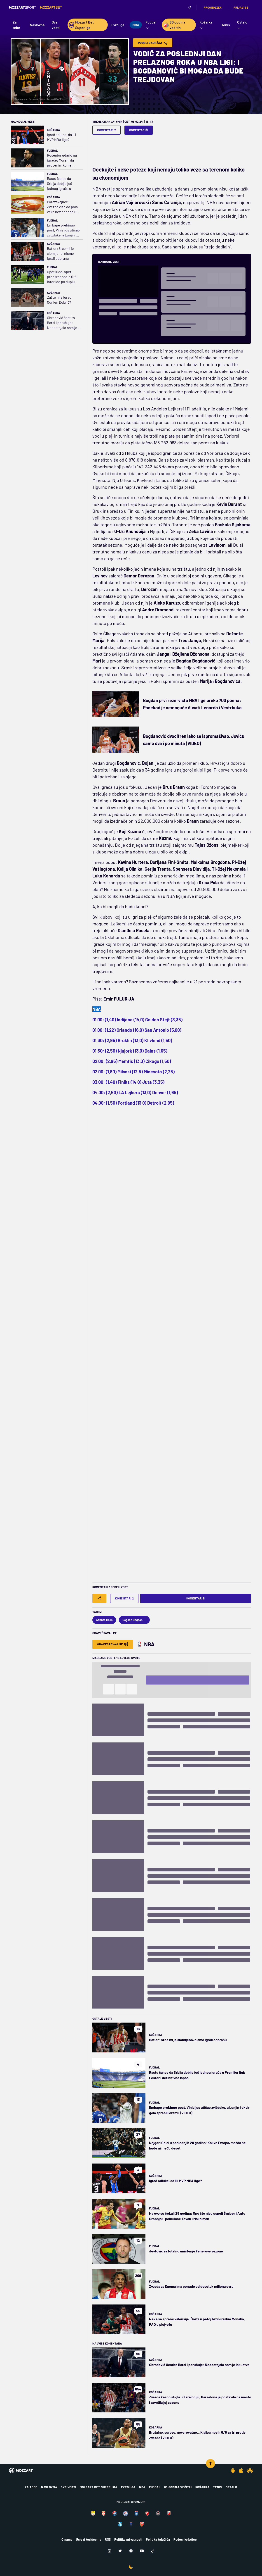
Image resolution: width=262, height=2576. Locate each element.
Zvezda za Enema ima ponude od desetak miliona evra (191, 2286)
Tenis (217, 2487)
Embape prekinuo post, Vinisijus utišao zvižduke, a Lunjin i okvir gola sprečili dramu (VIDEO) (63, 230)
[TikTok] (152, 2551)
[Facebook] (131, 2551)
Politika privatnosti (128, 2539)
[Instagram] (109, 2551)
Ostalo (231, 2487)
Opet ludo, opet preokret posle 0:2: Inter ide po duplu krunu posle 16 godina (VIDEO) (62, 276)
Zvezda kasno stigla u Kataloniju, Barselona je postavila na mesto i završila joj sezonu (200, 2399)
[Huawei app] (250, 2470)
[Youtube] (141, 2551)
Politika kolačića (158, 2539)
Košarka (53, 130)
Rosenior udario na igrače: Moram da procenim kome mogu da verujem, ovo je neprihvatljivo (63, 160)
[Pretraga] (190, 7)
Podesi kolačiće (185, 2539)
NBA (142, 2487)
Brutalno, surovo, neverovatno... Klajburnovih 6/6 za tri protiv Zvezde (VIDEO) (197, 2435)
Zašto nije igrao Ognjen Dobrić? (59, 299)
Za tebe (31, 2487)
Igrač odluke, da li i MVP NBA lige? (61, 137)
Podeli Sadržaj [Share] (153, 43)
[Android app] (233, 2470)
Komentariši (138, 130)
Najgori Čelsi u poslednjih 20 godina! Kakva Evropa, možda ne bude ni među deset (197, 2145)
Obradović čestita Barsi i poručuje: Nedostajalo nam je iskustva (62, 322)
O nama (66, 2539)
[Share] (99, 1598)
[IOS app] (241, 2470)
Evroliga (128, 2487)
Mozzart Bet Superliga (98, 2487)
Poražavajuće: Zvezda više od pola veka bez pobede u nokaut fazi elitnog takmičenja (62, 207)
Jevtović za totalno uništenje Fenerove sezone (186, 2251)
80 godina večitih (178, 2487)
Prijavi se (241, 7)
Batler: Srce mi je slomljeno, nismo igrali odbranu (60, 253)
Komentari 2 (106, 130)
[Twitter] (120, 2551)
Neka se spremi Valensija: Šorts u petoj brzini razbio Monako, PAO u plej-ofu (197, 2321)
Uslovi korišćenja (88, 2539)
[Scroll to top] (210, 2463)
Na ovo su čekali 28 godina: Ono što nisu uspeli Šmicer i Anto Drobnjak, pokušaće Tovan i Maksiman (197, 2216)
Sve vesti (68, 2487)
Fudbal (52, 150)
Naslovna (49, 2487)
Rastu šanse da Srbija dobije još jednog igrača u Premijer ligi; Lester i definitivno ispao (63, 183)
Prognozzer (213, 7)
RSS (108, 2539)
